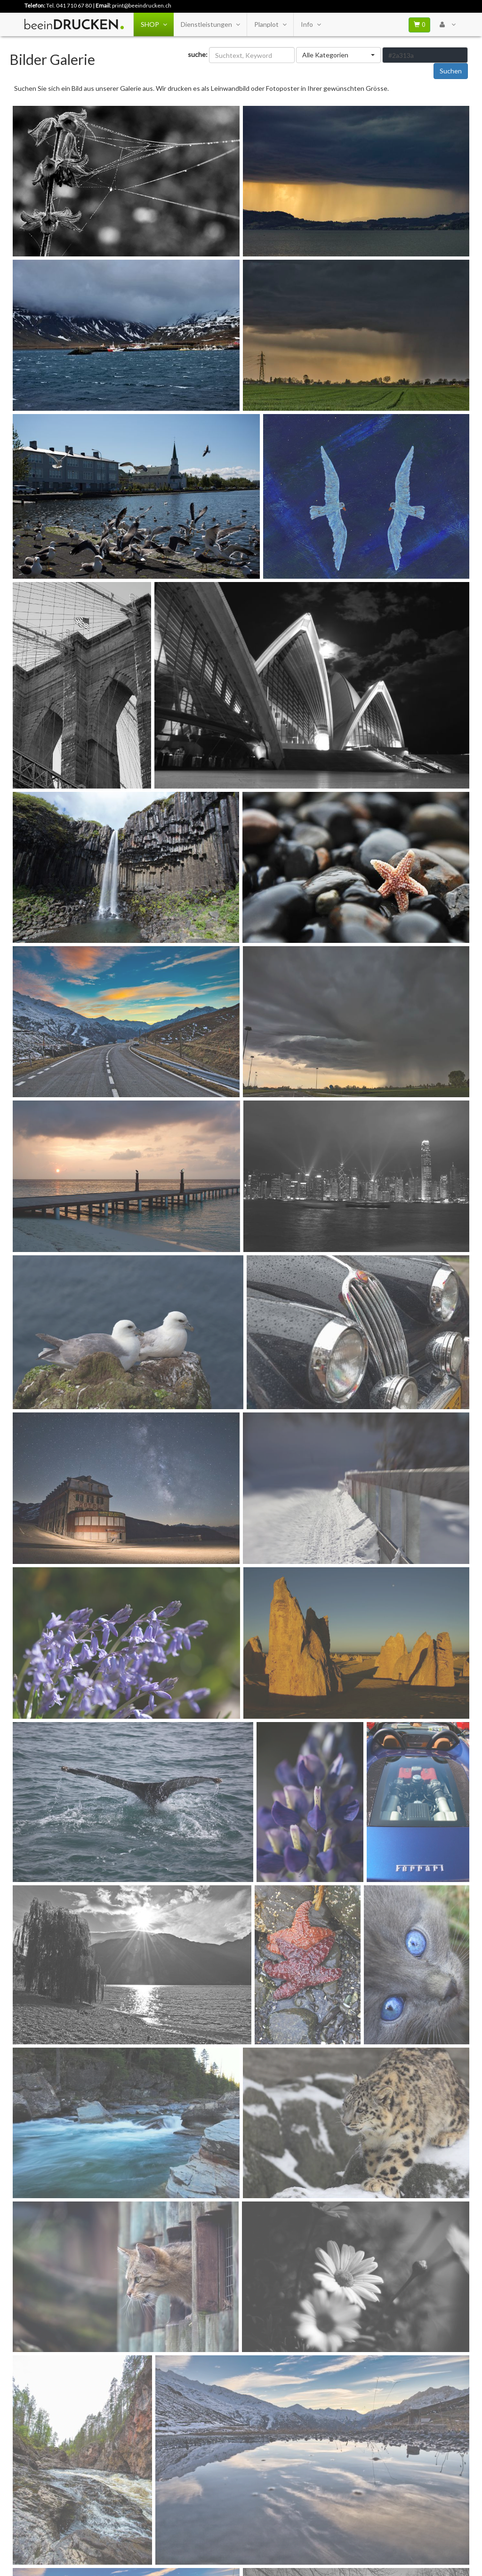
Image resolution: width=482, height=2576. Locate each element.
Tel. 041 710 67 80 (69, 5)
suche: (198, 54)
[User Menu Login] (447, 24)
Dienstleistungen (210, 24)
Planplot (270, 24)
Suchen (451, 71)
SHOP (154, 24)
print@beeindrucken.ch (141, 5)
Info (311, 24)
